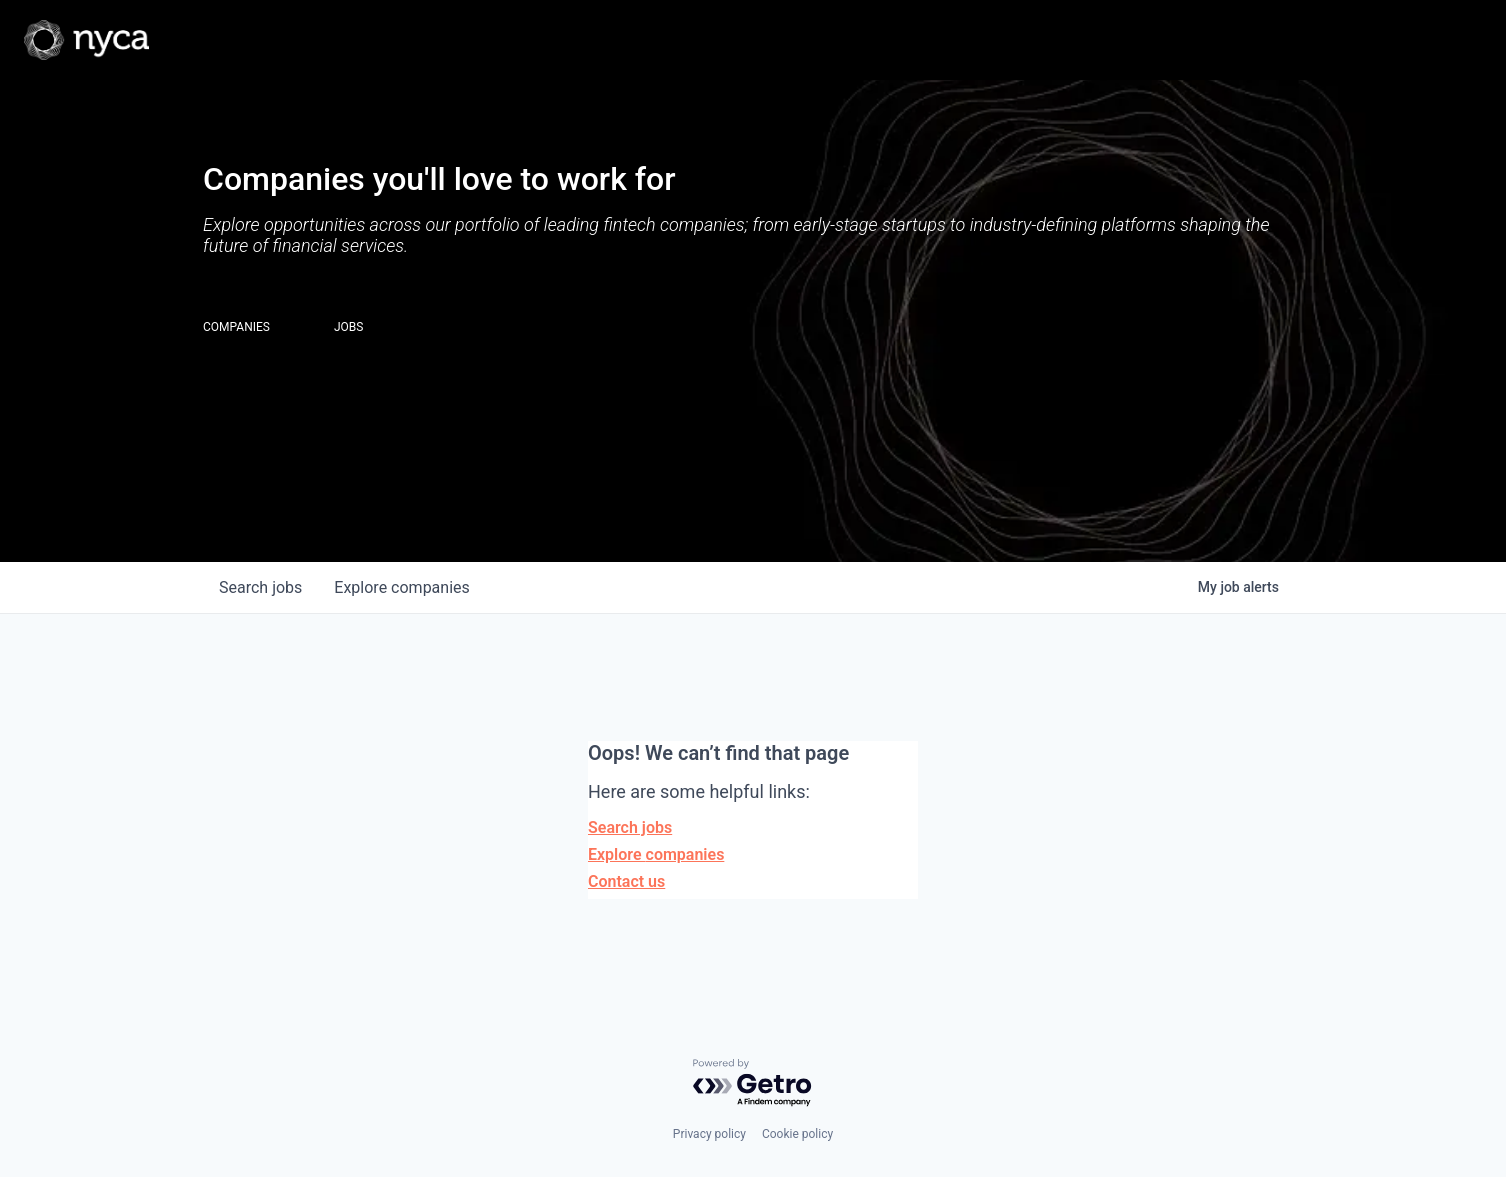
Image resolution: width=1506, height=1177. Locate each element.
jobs (260, 587)
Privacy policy (709, 1134)
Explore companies (656, 854)
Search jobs (630, 827)
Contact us (626, 881)
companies (401, 587)
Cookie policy (797, 1134)
